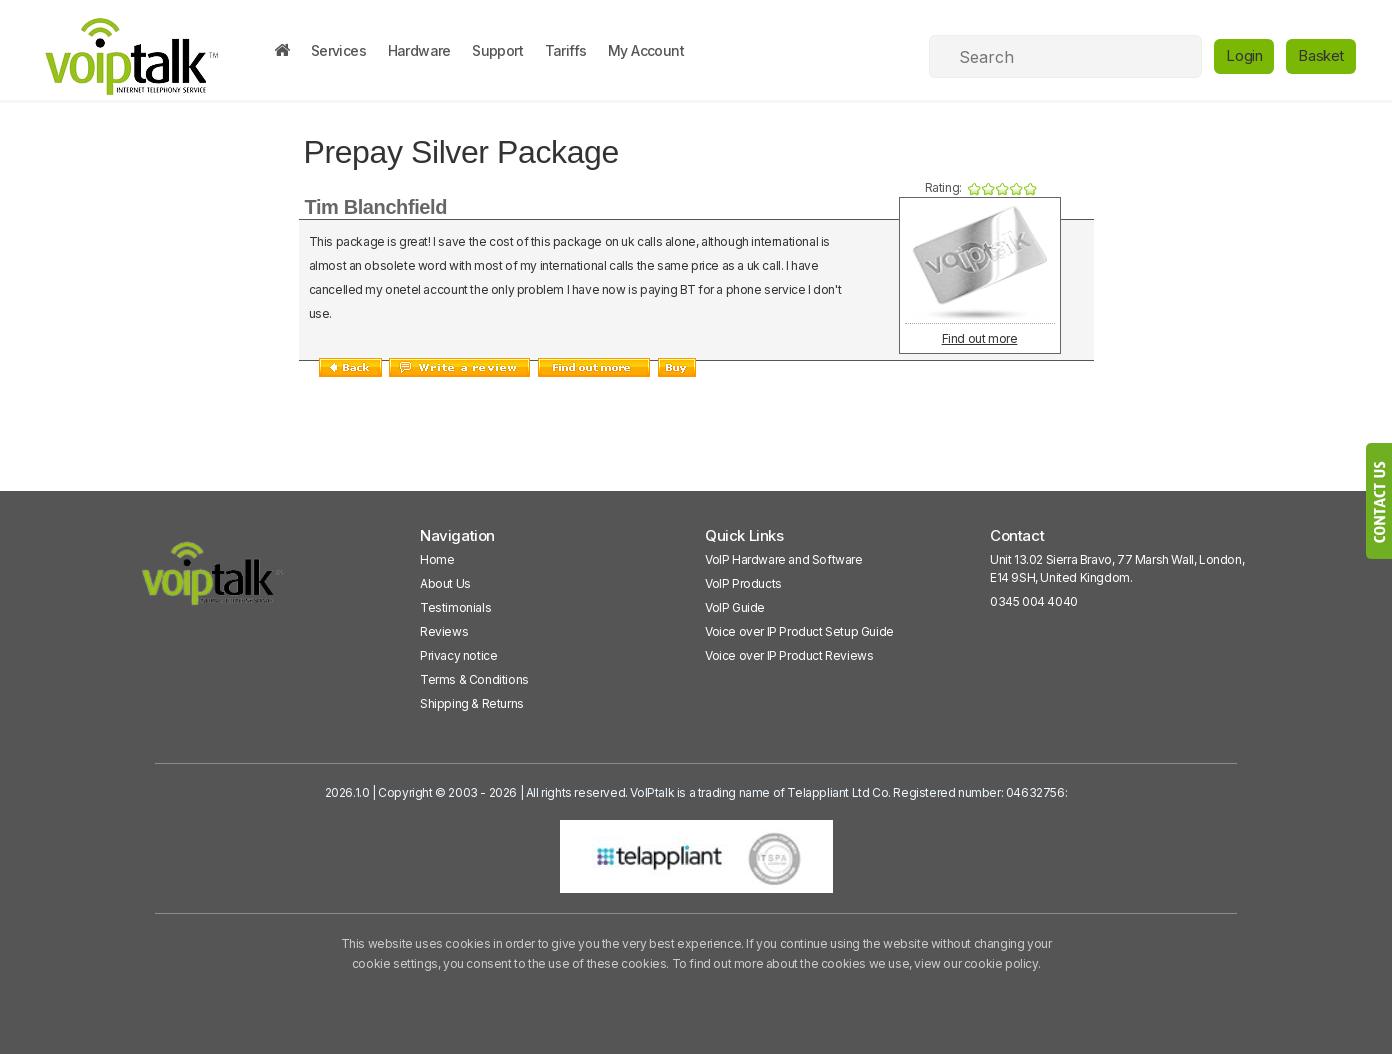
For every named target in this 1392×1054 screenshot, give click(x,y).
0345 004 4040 (1034, 601)
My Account (646, 50)
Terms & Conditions (474, 679)
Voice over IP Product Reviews (789, 655)
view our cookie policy (975, 963)
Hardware (419, 50)
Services (338, 50)
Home (437, 559)
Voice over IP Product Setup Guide (799, 631)
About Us (445, 583)
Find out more (980, 338)
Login (1244, 55)
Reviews (444, 631)
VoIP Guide (735, 607)
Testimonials (455, 607)
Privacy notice (458, 655)
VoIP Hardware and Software (784, 559)
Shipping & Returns (472, 703)
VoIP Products (743, 583)
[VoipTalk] (213, 582)
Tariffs (566, 50)
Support (497, 50)
